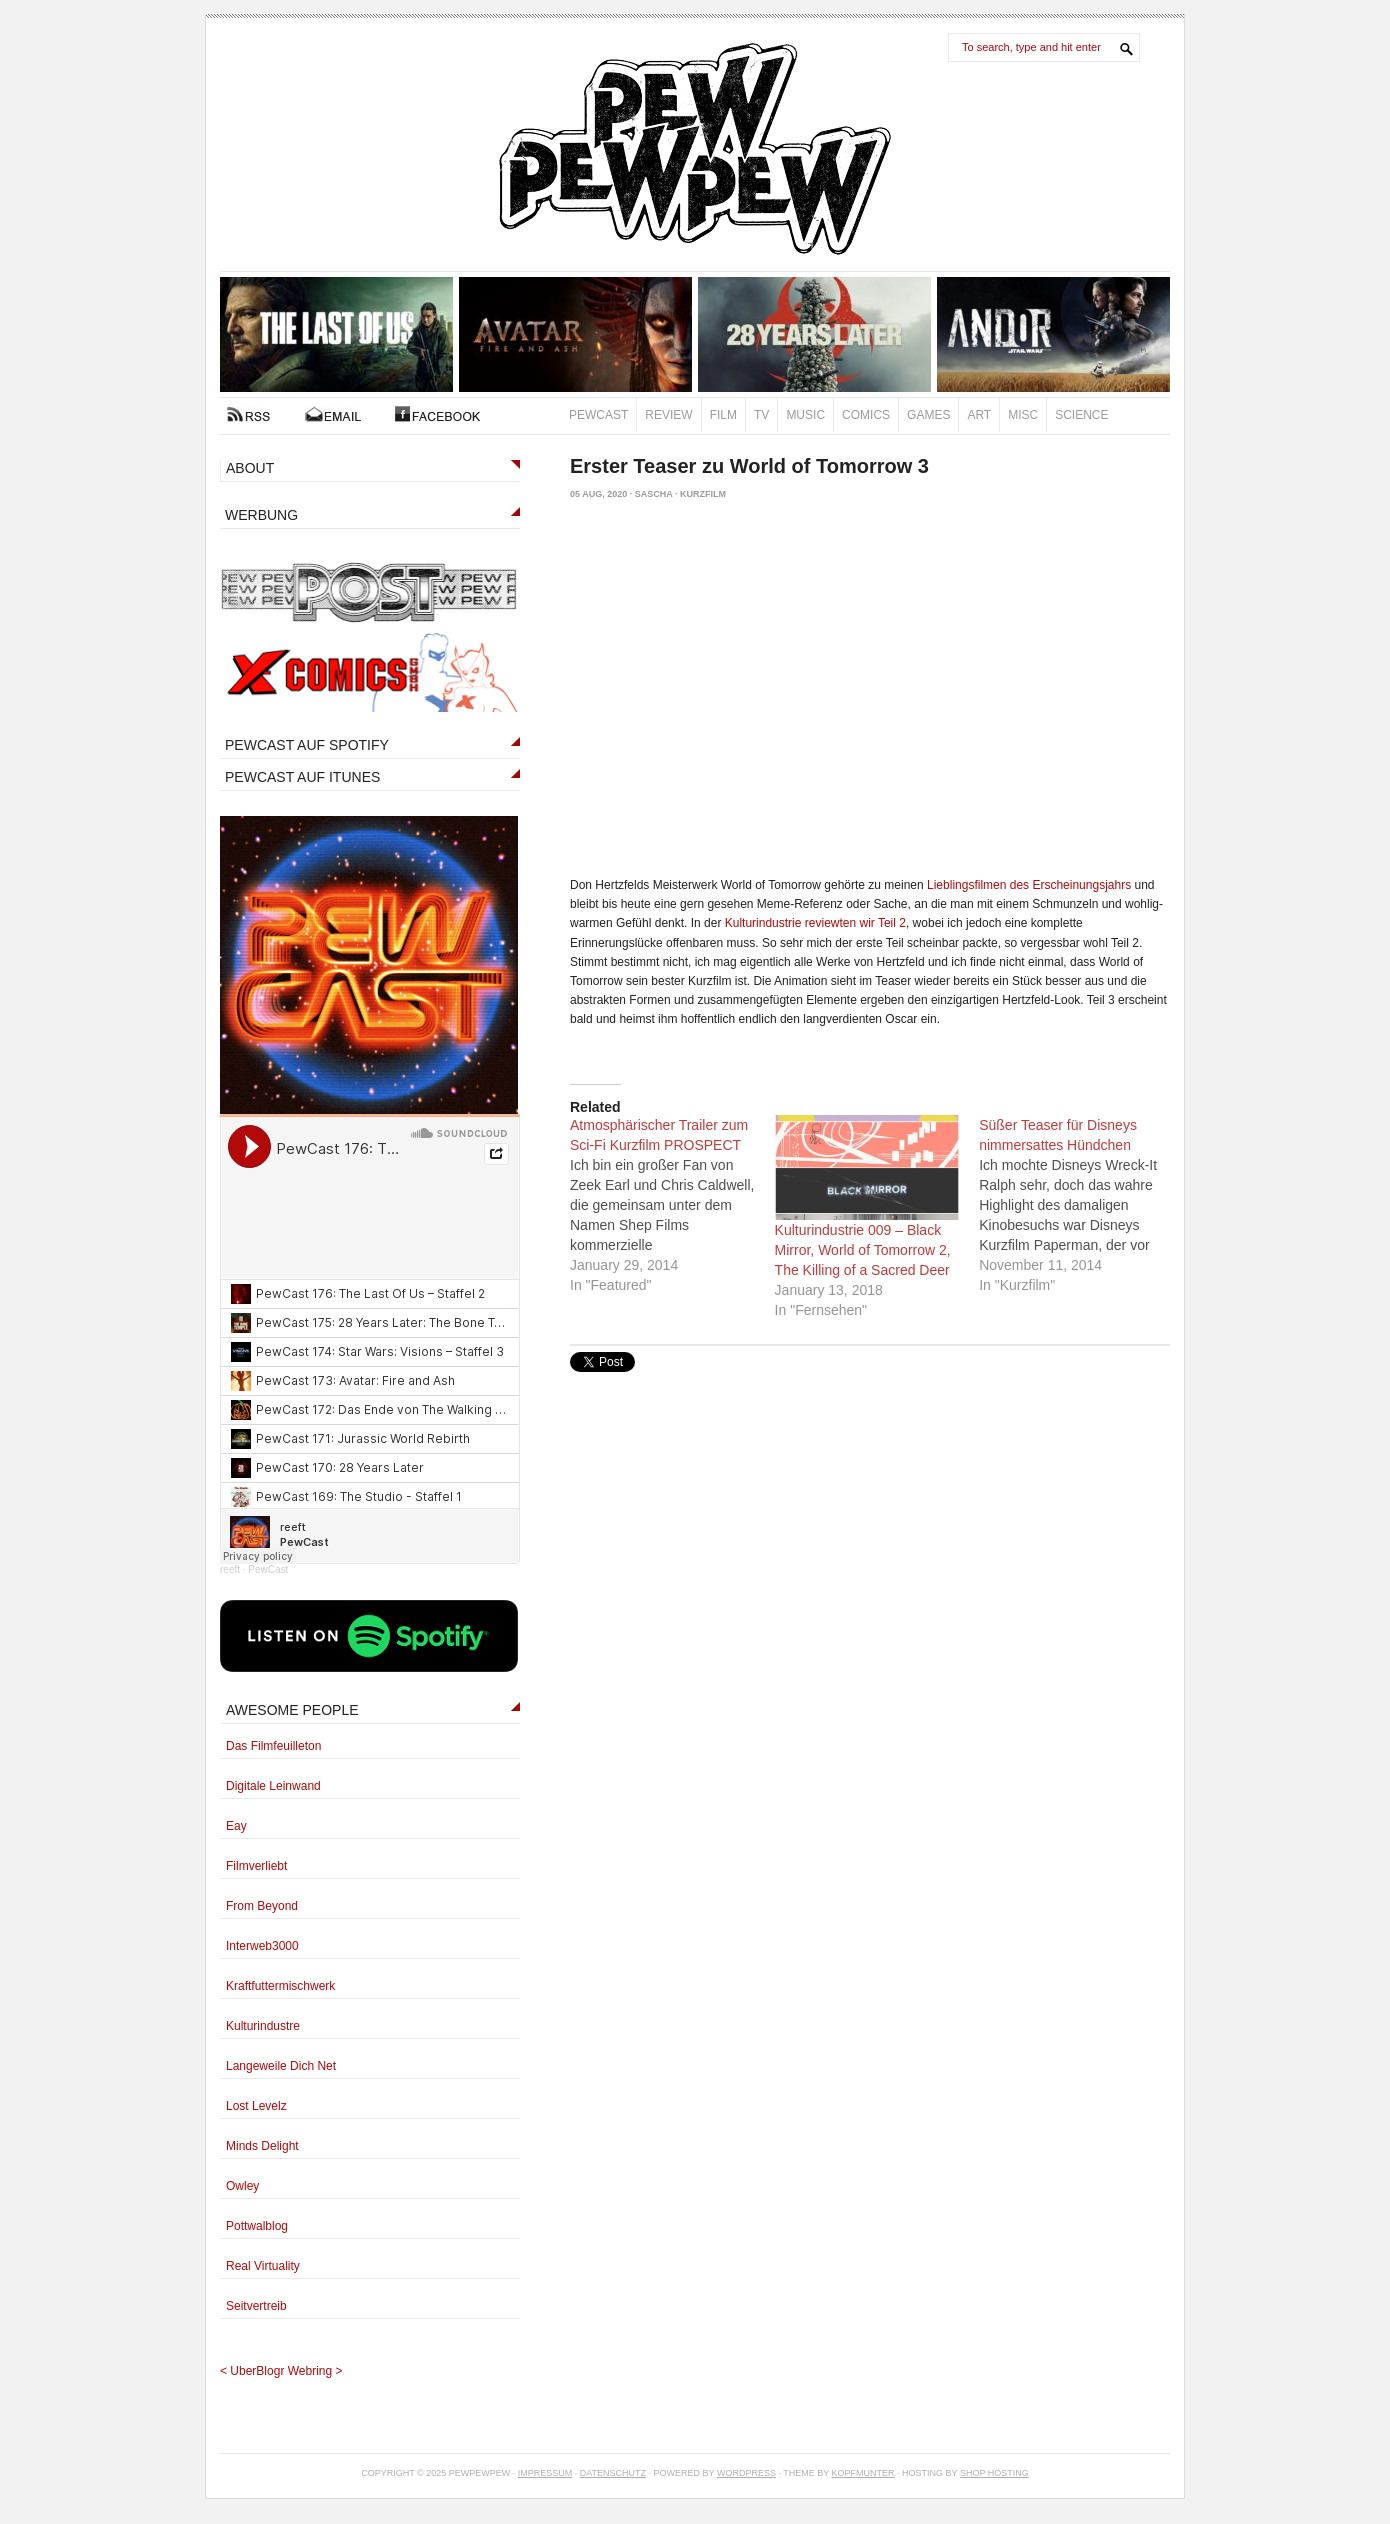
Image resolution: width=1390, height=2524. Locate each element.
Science (1081, 415)
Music (805, 415)
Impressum (545, 2473)
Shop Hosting (994, 2473)
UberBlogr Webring (281, 2371)
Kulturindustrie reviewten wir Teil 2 (815, 923)
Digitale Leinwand (273, 1786)
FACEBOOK (437, 414)
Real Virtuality (263, 2266)
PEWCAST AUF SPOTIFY (307, 745)
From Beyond (262, 1906)
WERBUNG (261, 515)
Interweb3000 (262, 1946)
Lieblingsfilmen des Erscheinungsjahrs (1029, 885)
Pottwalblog (257, 2226)
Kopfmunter (863, 2473)
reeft (230, 1569)
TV (761, 415)
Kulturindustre (263, 2026)
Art (979, 415)
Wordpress (746, 2473)
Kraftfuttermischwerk (280, 1986)
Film (723, 415)
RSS (248, 414)
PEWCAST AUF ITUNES (302, 777)
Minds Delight (262, 2146)
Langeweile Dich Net (281, 2066)
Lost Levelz (256, 2106)
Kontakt (333, 414)
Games (928, 415)
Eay (236, 1826)
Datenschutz (613, 2473)
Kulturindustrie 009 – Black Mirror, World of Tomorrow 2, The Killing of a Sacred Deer (863, 1250)
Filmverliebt (256, 1866)
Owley (242, 2186)
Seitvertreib (256, 2306)
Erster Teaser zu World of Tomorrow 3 (749, 466)
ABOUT (250, 468)
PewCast (598, 415)
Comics (866, 415)
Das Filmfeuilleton (273, 1746)
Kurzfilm (703, 494)
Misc (1023, 415)
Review (668, 415)
